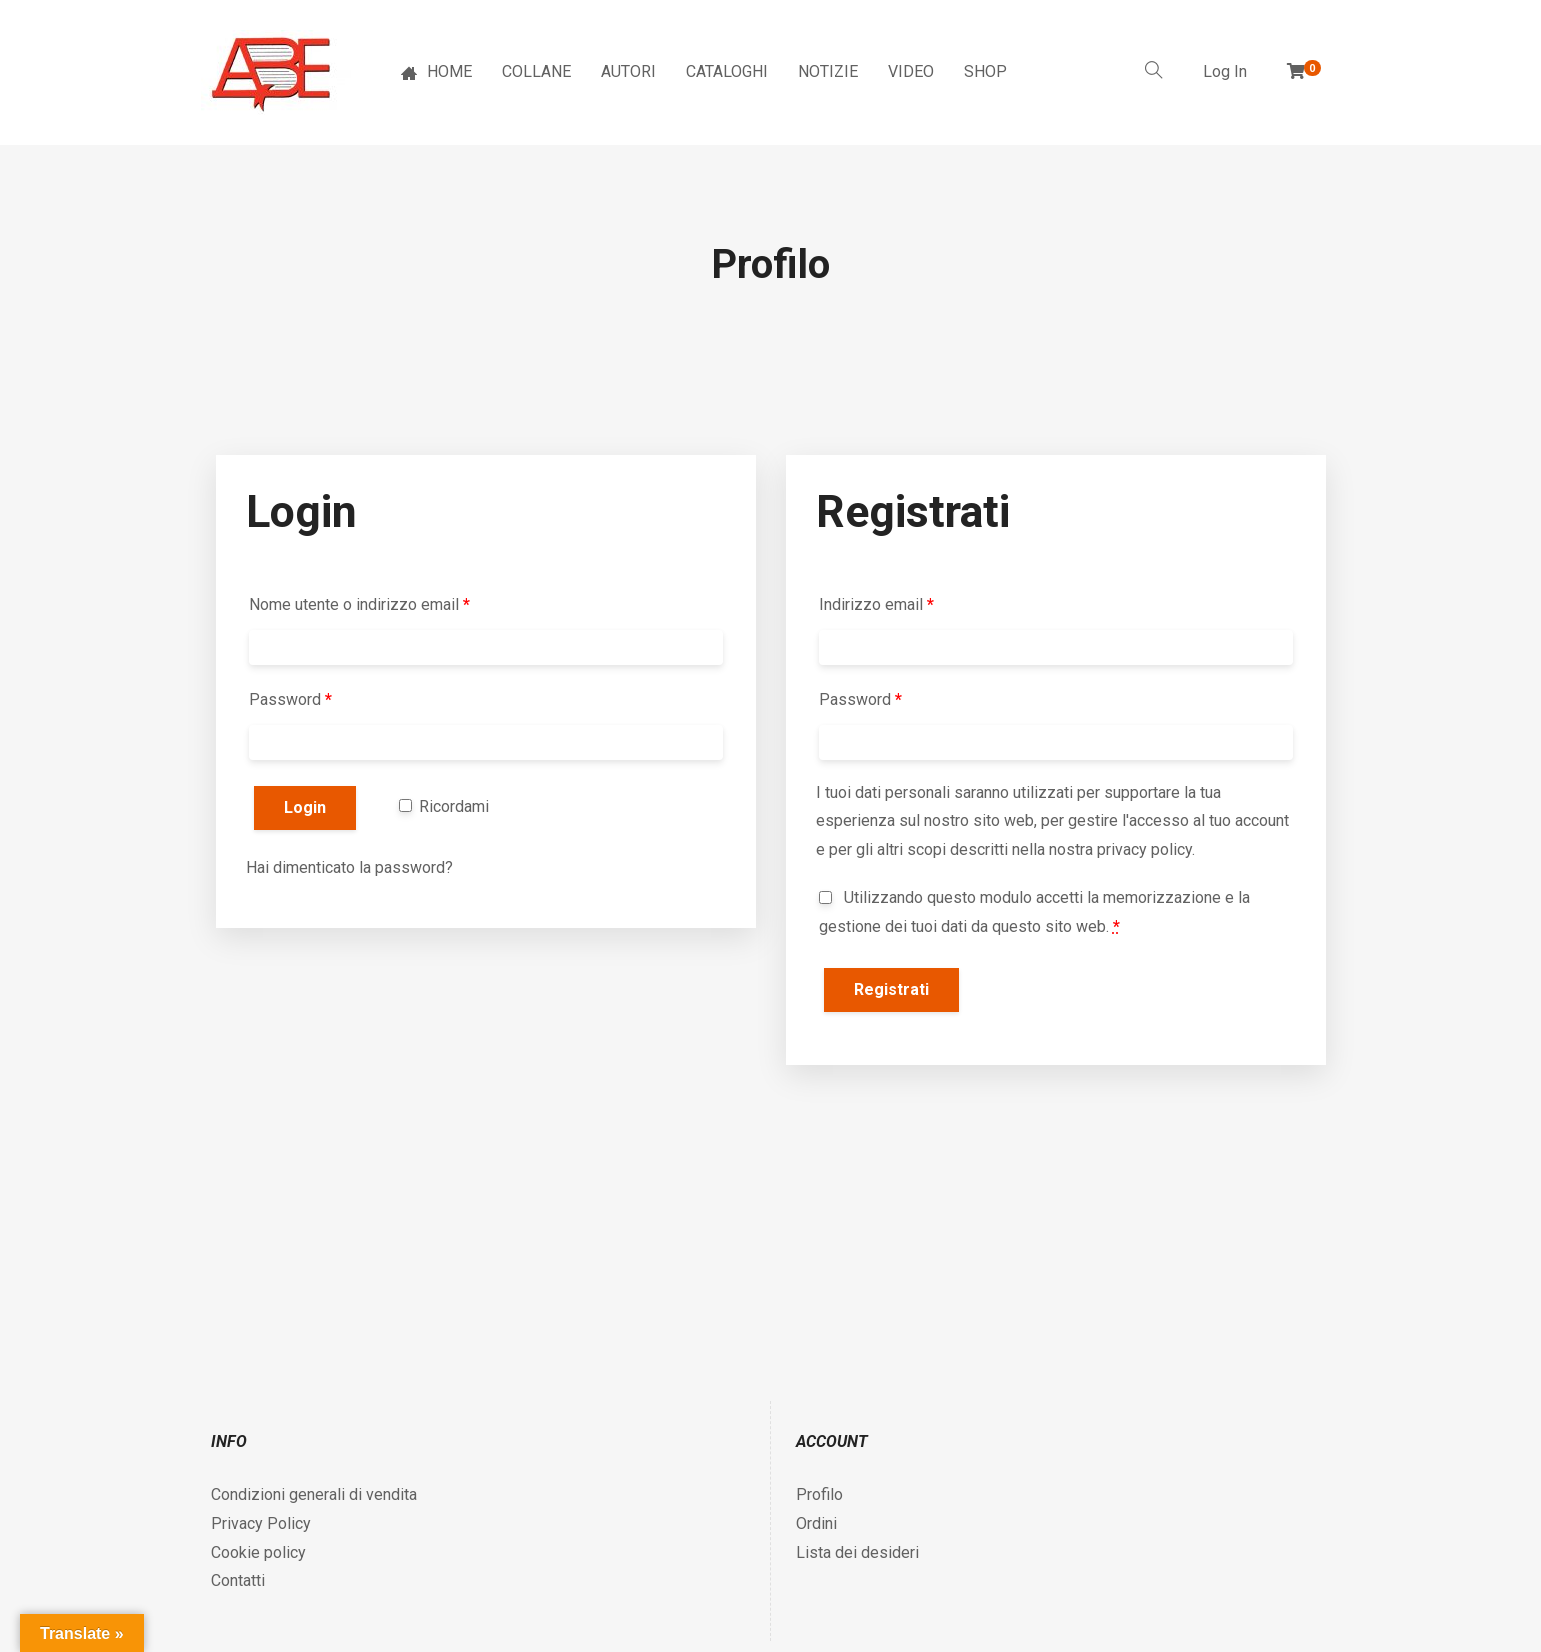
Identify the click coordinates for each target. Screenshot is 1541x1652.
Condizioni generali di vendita (314, 1494)
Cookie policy (258, 1552)
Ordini (816, 1523)
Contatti (238, 1580)
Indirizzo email (876, 604)
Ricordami (444, 806)
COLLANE (536, 71)
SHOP (985, 71)
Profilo (819, 1494)
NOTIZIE (828, 71)
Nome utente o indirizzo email (359, 604)
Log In (1225, 71)
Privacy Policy (261, 1523)
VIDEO (911, 71)
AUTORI (628, 71)
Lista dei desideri (857, 1552)
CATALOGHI (727, 71)
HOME (436, 71)
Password (290, 699)
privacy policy (1144, 849)
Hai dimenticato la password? (349, 867)
